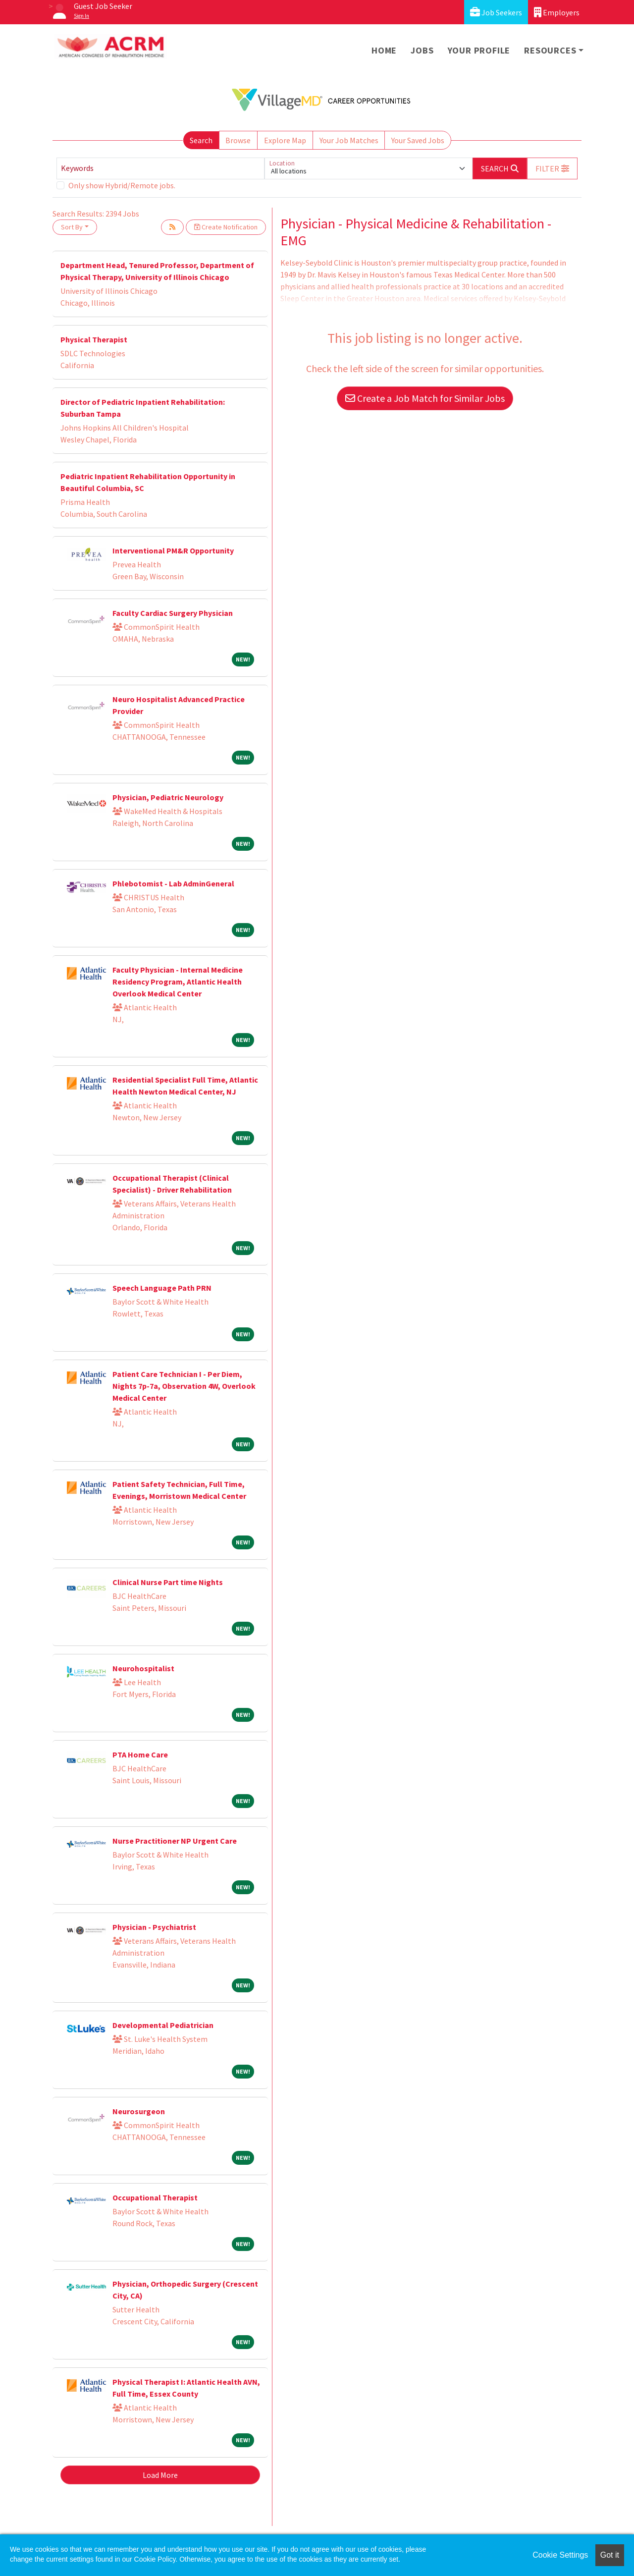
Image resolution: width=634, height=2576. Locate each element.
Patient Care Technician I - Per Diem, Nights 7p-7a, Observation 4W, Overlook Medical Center (184, 1386)
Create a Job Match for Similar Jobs (425, 398)
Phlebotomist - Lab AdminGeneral (173, 883)
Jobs (422, 50)
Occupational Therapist (155, 2197)
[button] (552, 168)
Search (201, 140)
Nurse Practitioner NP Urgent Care (174, 1841)
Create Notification (226, 226)
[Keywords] (160, 168)
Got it (609, 2555)
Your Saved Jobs (417, 140)
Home (384, 50)
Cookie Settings (560, 2555)
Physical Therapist (93, 339)
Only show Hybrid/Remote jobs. (121, 185)
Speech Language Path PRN (161, 1288)
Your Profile (479, 50)
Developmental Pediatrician (162, 2025)
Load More (160, 2475)
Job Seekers (496, 12)
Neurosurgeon (138, 2111)
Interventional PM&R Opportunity (173, 550)
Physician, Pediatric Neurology (167, 797)
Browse (238, 140)
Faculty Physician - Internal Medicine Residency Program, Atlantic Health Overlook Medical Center (177, 981)
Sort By (72, 226)
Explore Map (285, 140)
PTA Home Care (140, 1754)
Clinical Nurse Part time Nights (167, 1582)
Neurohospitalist (143, 1668)
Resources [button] (550, 50)
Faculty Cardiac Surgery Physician (172, 613)
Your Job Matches (348, 140)
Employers (557, 12)
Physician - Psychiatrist (154, 1927)
